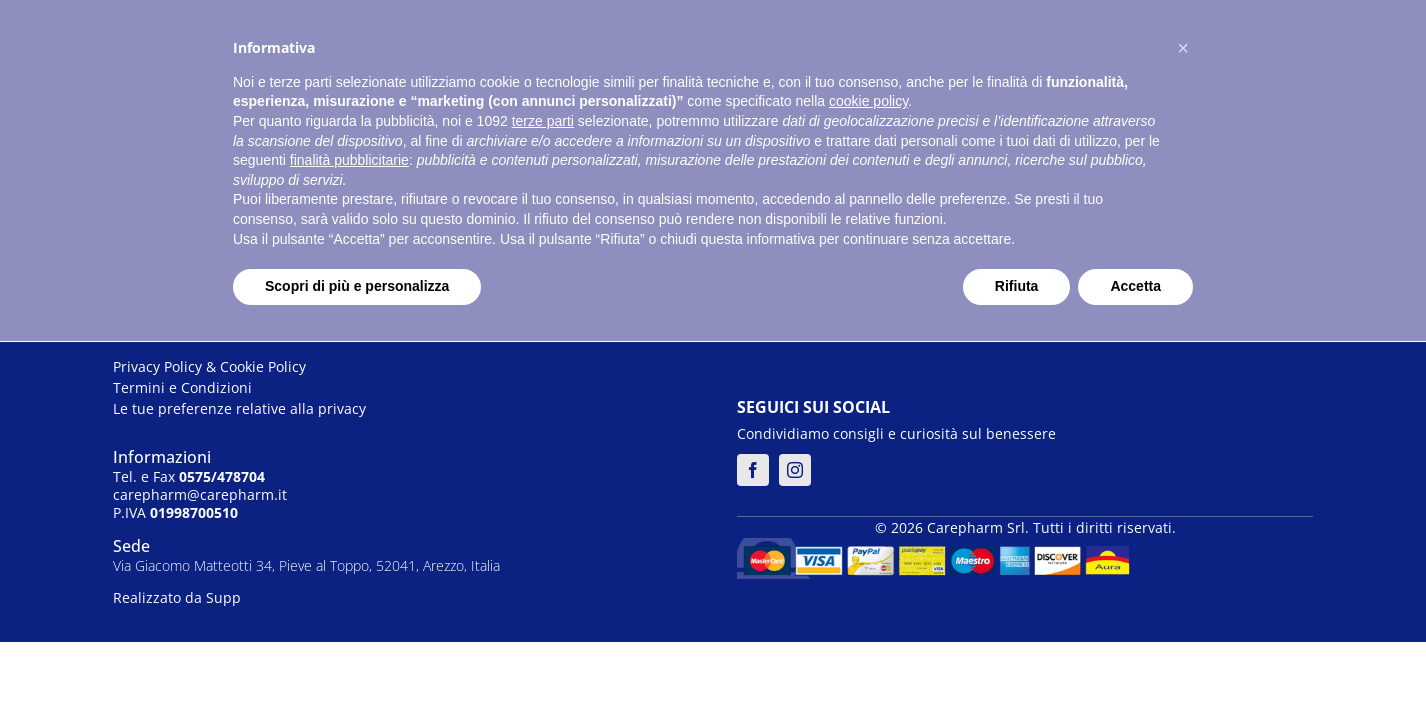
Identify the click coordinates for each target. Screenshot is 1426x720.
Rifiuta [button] (1017, 286)
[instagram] (795, 470)
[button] (1183, 48)
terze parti (543, 121)
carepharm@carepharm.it (200, 494)
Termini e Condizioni (182, 387)
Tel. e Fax (189, 476)
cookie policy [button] (868, 101)
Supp (223, 597)
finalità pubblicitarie (349, 160)
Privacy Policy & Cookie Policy (209, 366)
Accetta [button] (1135, 286)
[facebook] (753, 470)
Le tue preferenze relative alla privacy (239, 408)
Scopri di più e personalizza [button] (357, 286)
